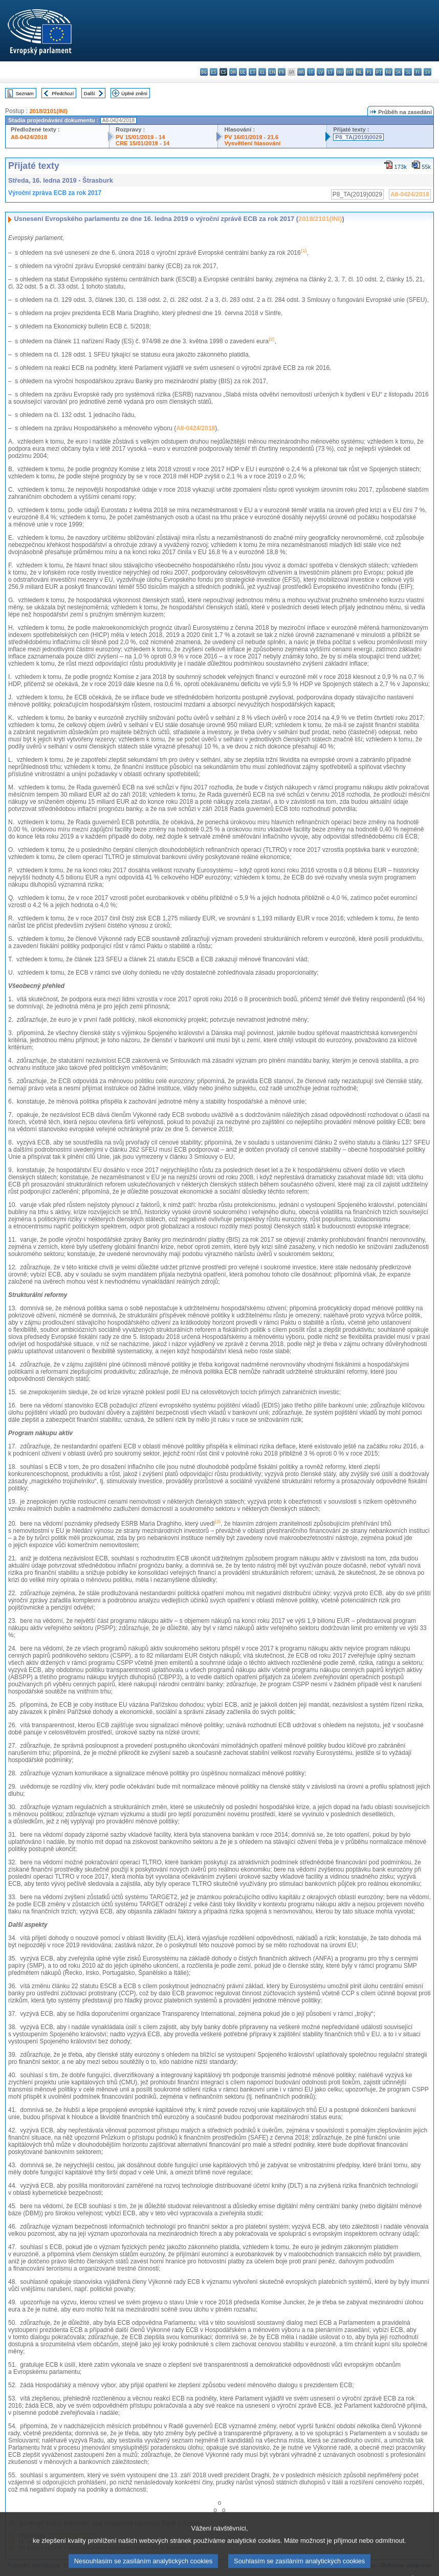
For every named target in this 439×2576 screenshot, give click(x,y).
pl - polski (369, 72)
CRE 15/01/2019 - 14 (142, 143)
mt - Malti (350, 72)
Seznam (25, 93)
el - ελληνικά (262, 72)
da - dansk (233, 72)
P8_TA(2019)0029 (358, 137)
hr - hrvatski (301, 72)
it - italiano (311, 72)
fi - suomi (418, 72)
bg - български (204, 72)
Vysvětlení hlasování (252, 143)
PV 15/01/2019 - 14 (140, 137)
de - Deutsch (243, 72)
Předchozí (63, 93)
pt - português (379, 72)
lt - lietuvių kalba (330, 72)
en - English (272, 72)
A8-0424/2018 (29, 137)
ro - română (388, 72)
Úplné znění (134, 93)
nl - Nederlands (359, 72)
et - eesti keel (252, 72)
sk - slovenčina (398, 72)
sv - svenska (427, 72)
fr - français (282, 72)
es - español (213, 72)
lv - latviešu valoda (320, 72)
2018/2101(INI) (48, 111)
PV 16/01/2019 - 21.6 (251, 137)
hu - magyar (340, 72)
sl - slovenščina (408, 72)
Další (89, 93)
